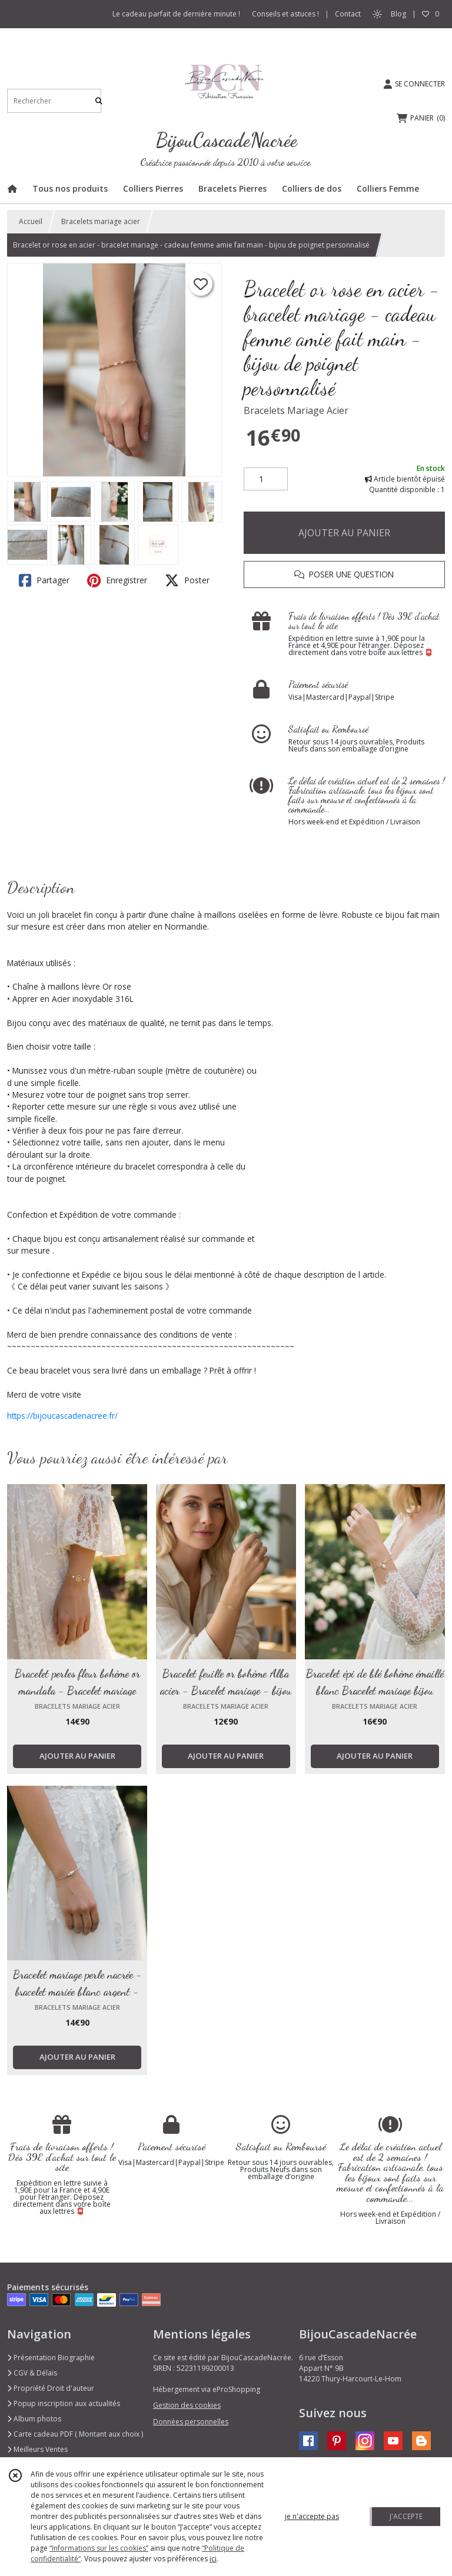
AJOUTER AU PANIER (344, 532)
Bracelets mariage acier (100, 221)
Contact (348, 14)
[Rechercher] (98, 100)
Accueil (30, 221)
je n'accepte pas (312, 2516)
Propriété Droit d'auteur (50, 2388)
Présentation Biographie (51, 2358)
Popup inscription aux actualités (63, 2403)
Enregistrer (117, 580)
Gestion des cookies (187, 2405)
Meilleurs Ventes (37, 2449)
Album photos (34, 2419)
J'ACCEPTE (406, 2516)
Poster (187, 580)
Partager (44, 580)
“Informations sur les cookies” (98, 2548)
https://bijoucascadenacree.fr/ (62, 1415)
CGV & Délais (32, 2373)
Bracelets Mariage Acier (296, 410)
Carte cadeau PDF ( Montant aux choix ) (75, 2434)
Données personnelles (190, 2422)
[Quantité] (266, 479)
